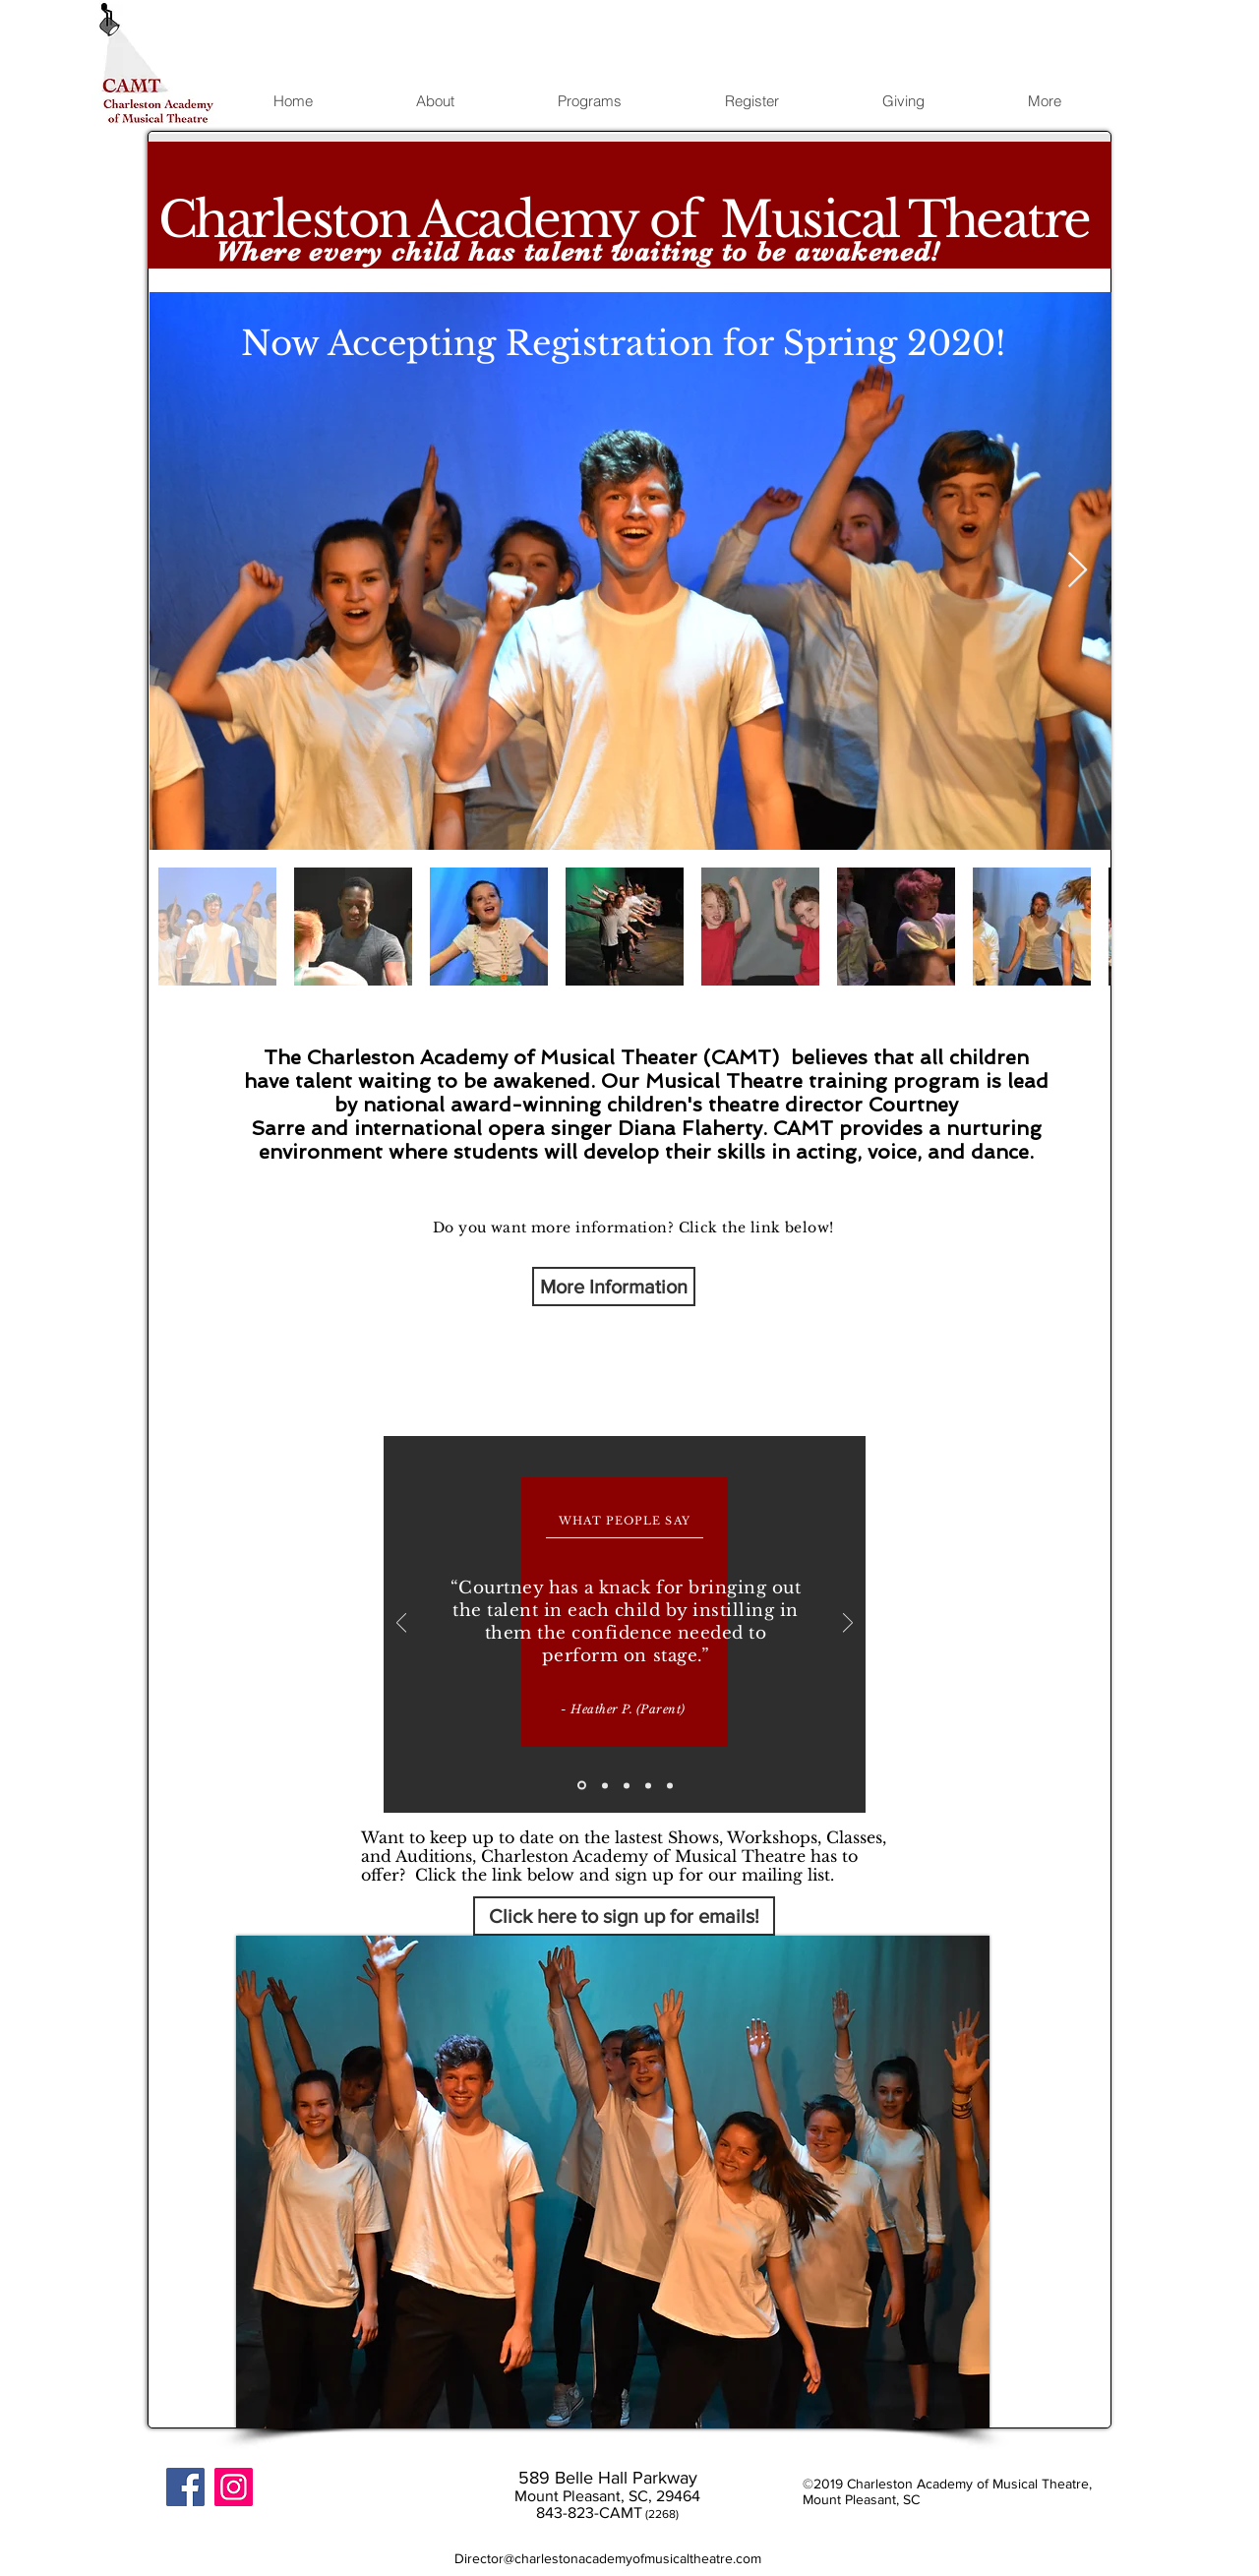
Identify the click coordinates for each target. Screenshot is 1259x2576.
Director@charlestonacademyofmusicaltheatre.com (607, 2558)
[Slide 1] (581, 1785)
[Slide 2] (605, 1785)
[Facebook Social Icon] (185, 2487)
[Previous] (401, 1624)
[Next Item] (1077, 571)
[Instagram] (233, 2487)
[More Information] (613, 1286)
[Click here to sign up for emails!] (624, 1916)
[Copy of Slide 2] (627, 1785)
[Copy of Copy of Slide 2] (648, 1785)
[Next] (848, 1624)
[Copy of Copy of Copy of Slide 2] (670, 1785)
